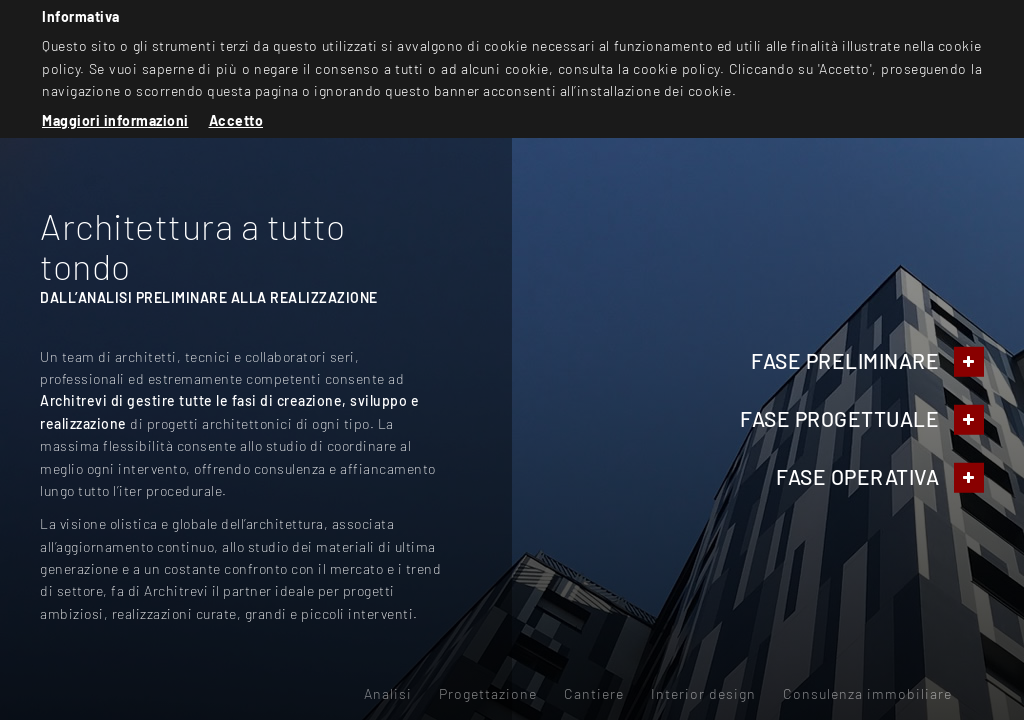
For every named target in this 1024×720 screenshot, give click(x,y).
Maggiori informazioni (115, 120)
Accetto (236, 120)
